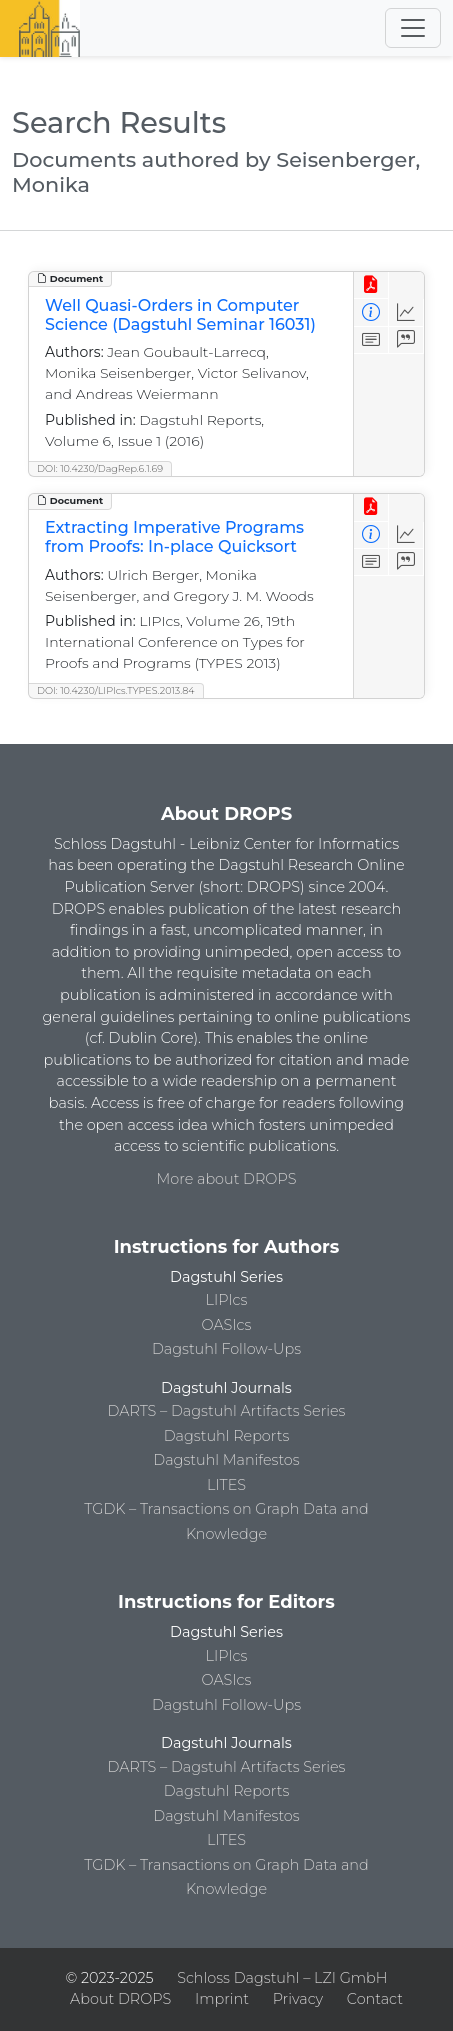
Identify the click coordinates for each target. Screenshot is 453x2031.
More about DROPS (227, 1179)
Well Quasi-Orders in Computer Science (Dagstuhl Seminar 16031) (180, 315)
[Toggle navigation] (413, 28)
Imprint (222, 1999)
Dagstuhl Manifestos (226, 1460)
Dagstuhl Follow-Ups (226, 1349)
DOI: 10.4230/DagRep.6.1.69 (100, 468)
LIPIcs (227, 1300)
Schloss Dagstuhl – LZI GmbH (282, 1978)
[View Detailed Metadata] (371, 312)
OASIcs (227, 1325)
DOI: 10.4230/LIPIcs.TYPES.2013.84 (116, 690)
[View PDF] (371, 285)
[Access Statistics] (406, 312)
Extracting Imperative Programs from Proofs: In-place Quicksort (174, 537)
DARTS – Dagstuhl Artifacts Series (227, 1411)
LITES (226, 1485)
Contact (375, 1999)
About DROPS (120, 1999)
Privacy (298, 1999)
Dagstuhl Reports (227, 1436)
